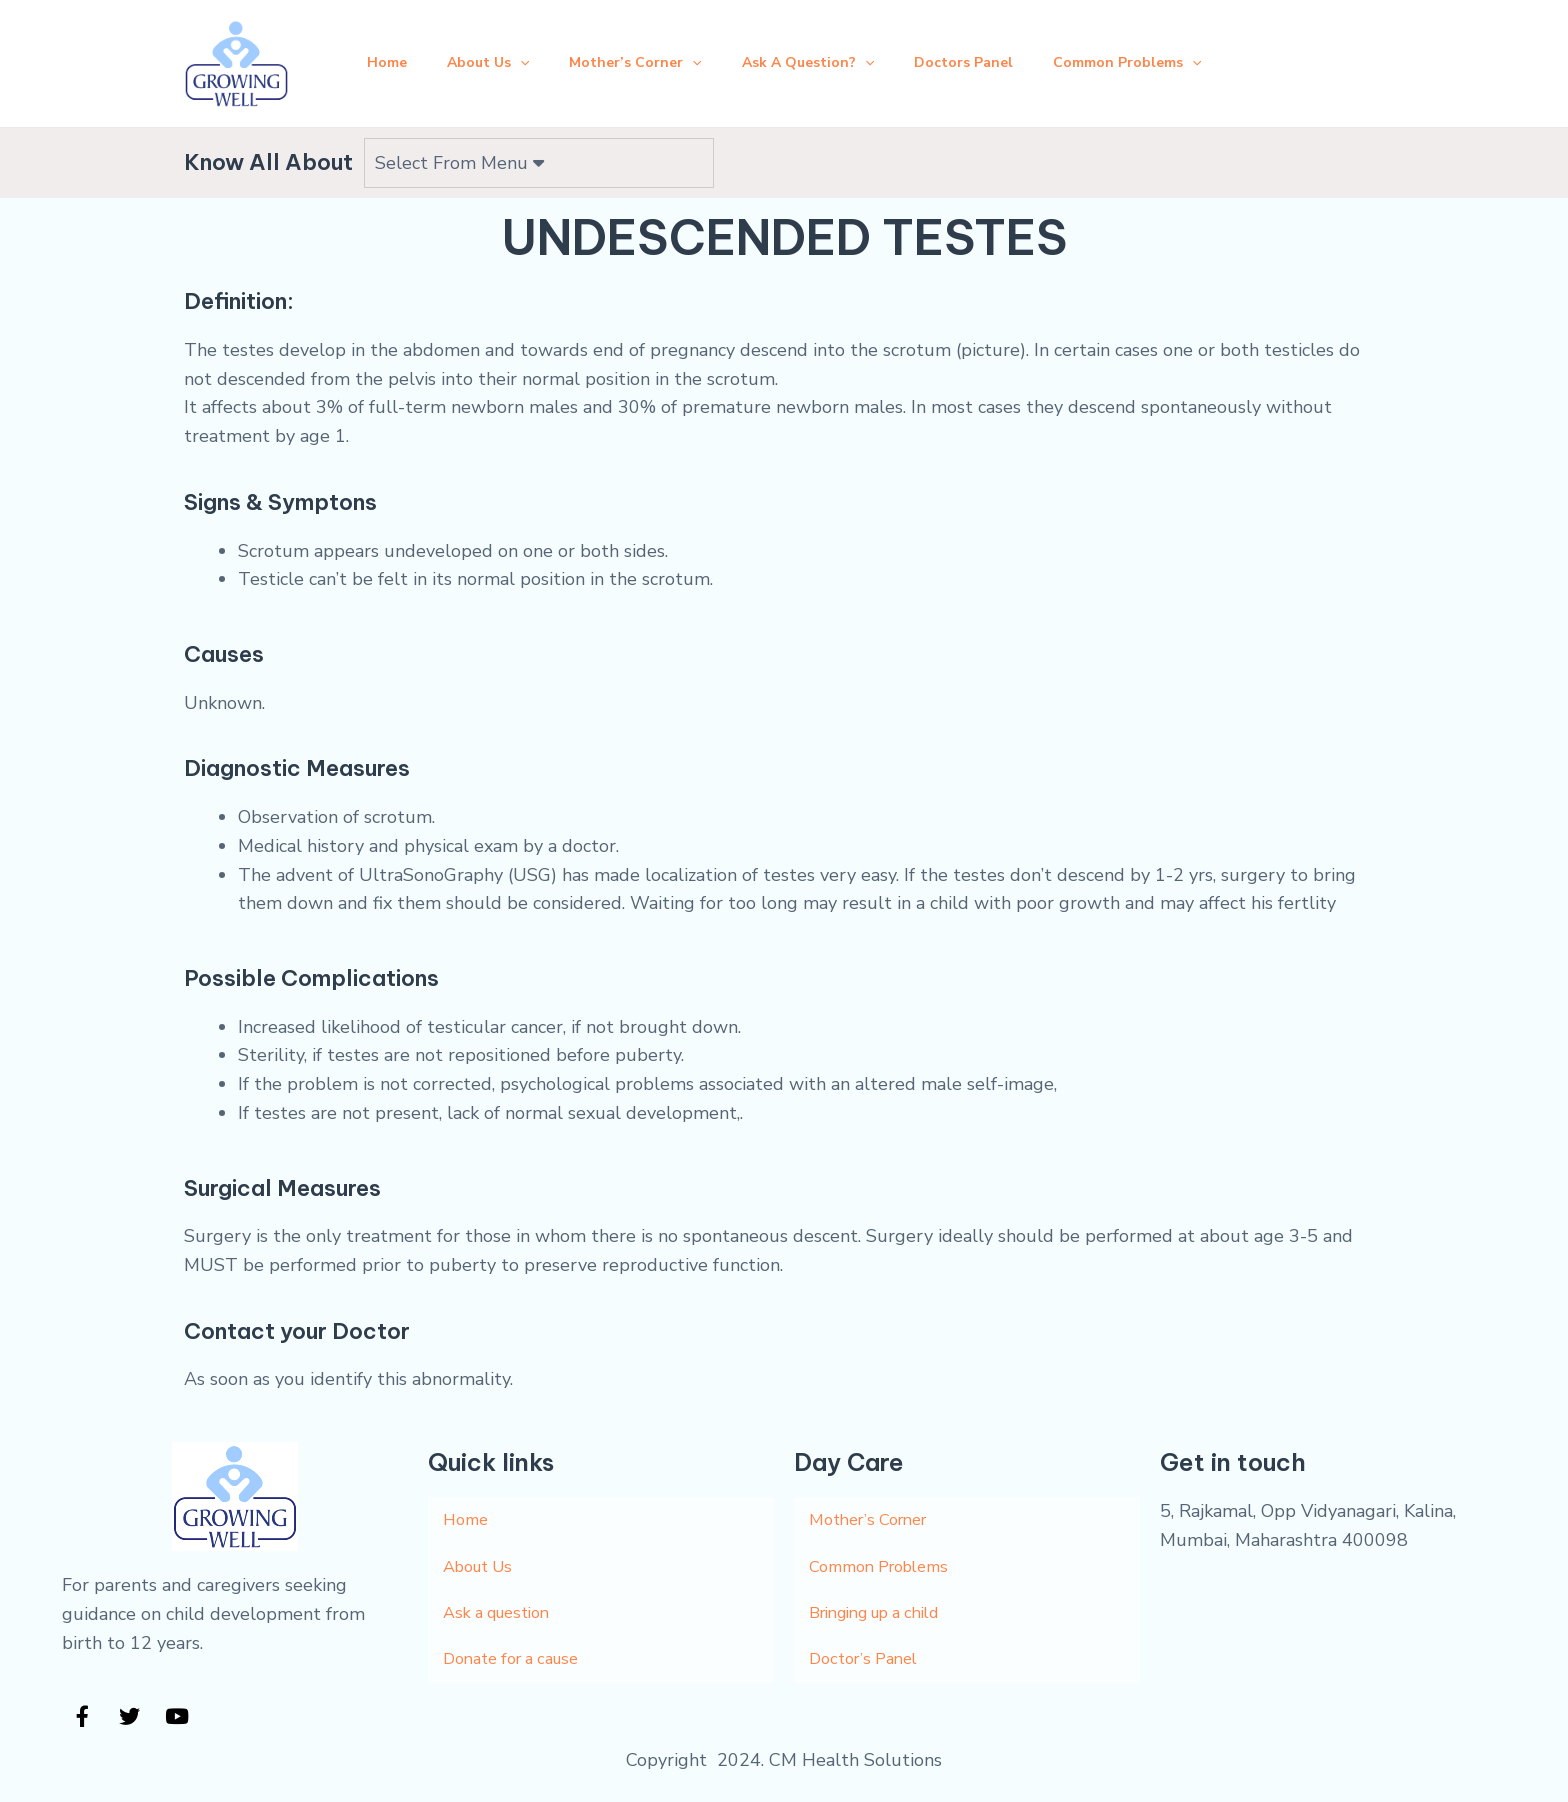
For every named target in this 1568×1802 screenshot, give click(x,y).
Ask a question (503, 1596)
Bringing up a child (886, 1596)
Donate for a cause (519, 1644)
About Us (476, 53)
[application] (508, 53)
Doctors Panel (975, 52)
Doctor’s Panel (868, 1644)
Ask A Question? (812, 53)
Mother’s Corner (631, 53)
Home (367, 52)
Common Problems (1147, 53)
